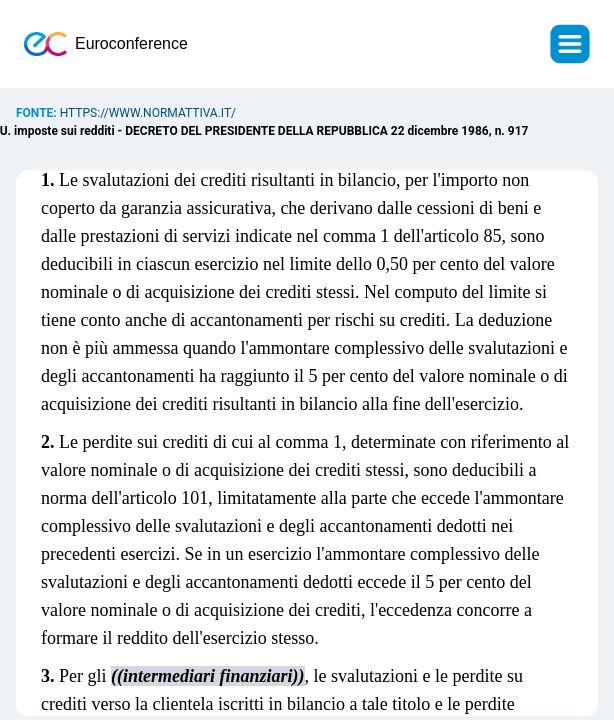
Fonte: (38, 113)
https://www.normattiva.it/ (148, 113)
